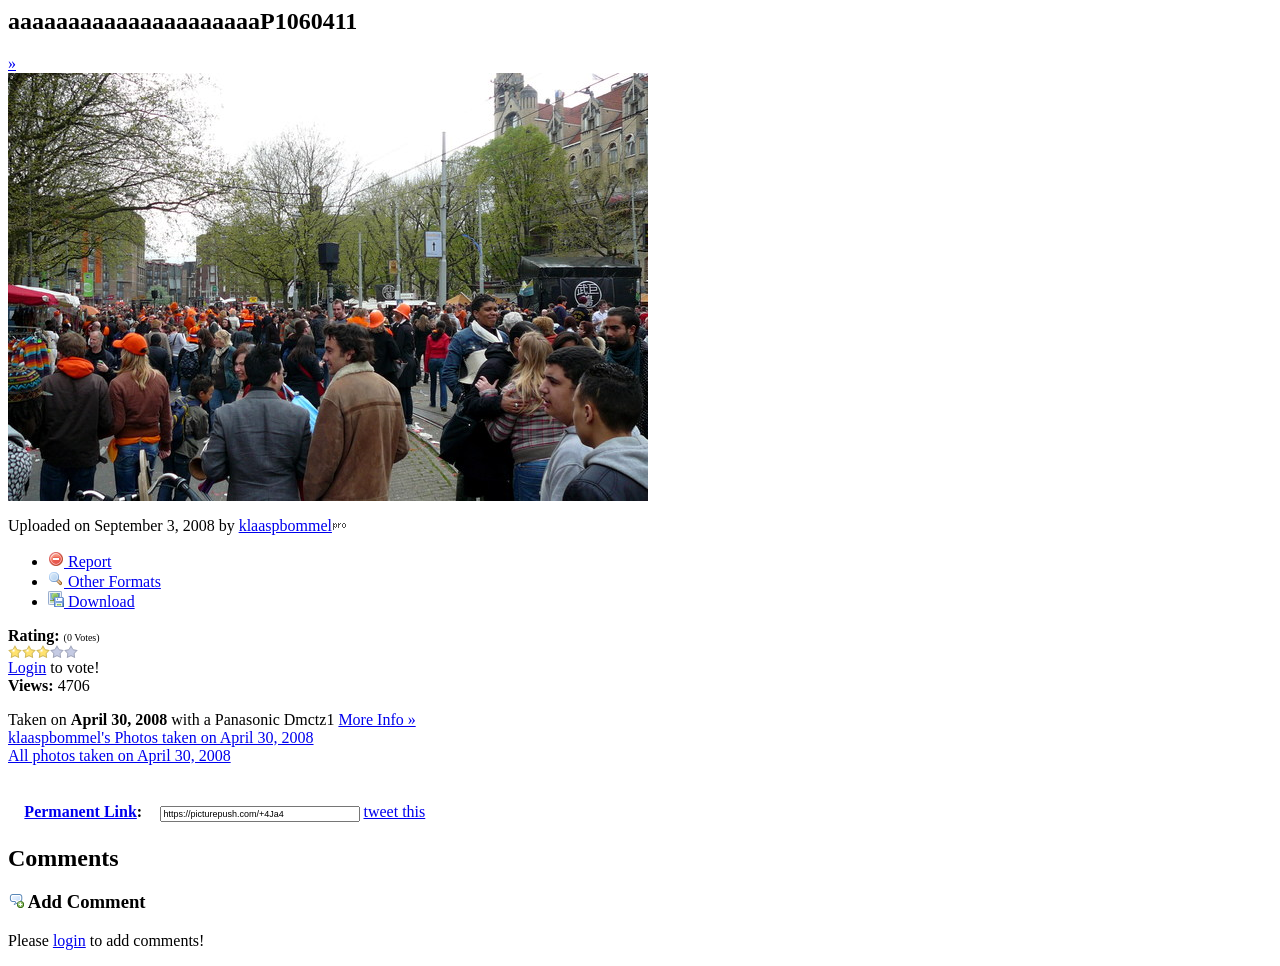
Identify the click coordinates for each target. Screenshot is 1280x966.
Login (27, 667)
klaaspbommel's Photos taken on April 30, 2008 (161, 737)
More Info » (376, 719)
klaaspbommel (285, 525)
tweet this (395, 811)
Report (80, 561)
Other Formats (104, 581)
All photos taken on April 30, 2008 (119, 755)
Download (91, 601)
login (69, 940)
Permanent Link (80, 811)
